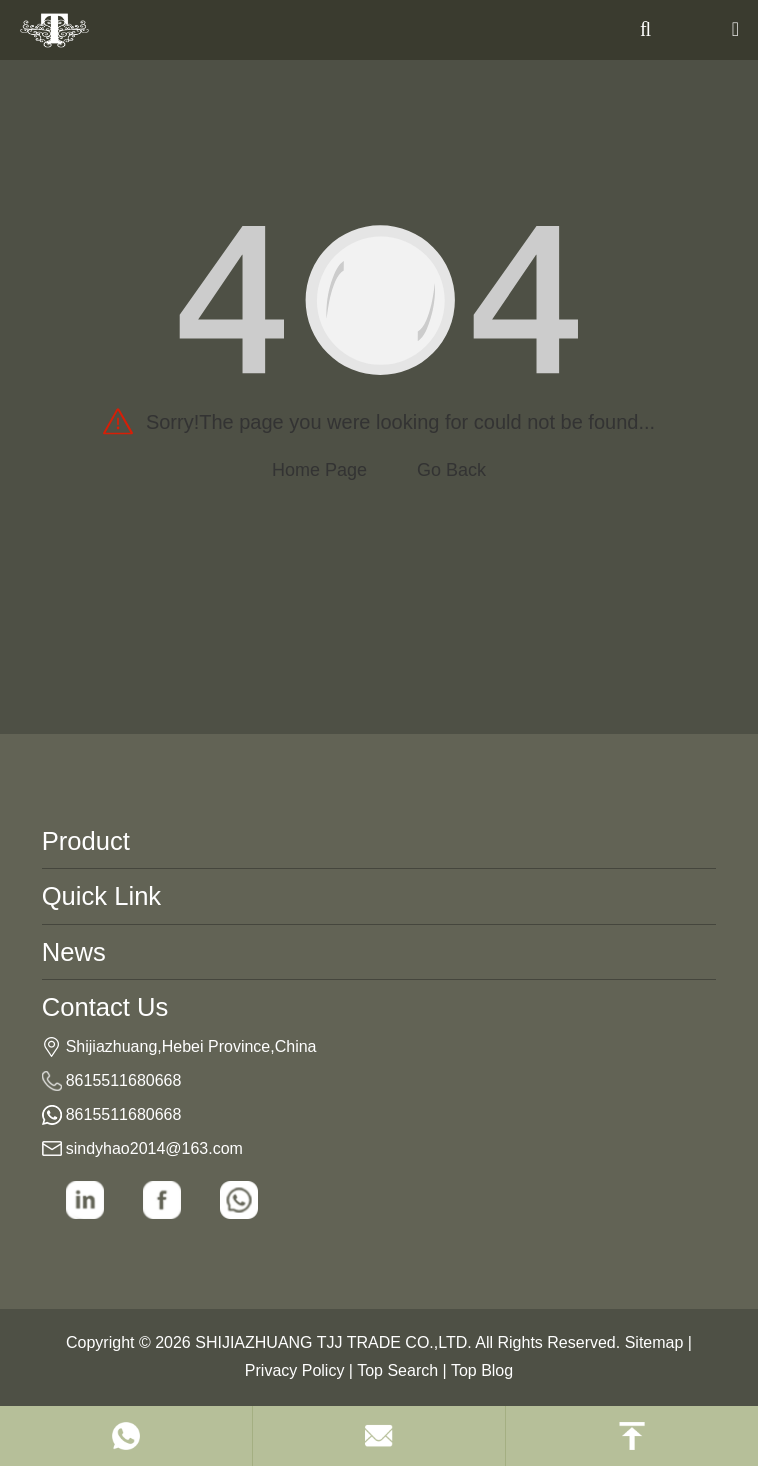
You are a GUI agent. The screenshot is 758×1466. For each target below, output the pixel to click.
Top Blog (482, 1370)
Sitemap (654, 1342)
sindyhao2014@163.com (154, 1148)
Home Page (319, 470)
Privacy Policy (295, 1370)
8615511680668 (124, 1080)
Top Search (397, 1370)
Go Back (451, 470)
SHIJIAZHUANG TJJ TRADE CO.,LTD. (333, 1342)
